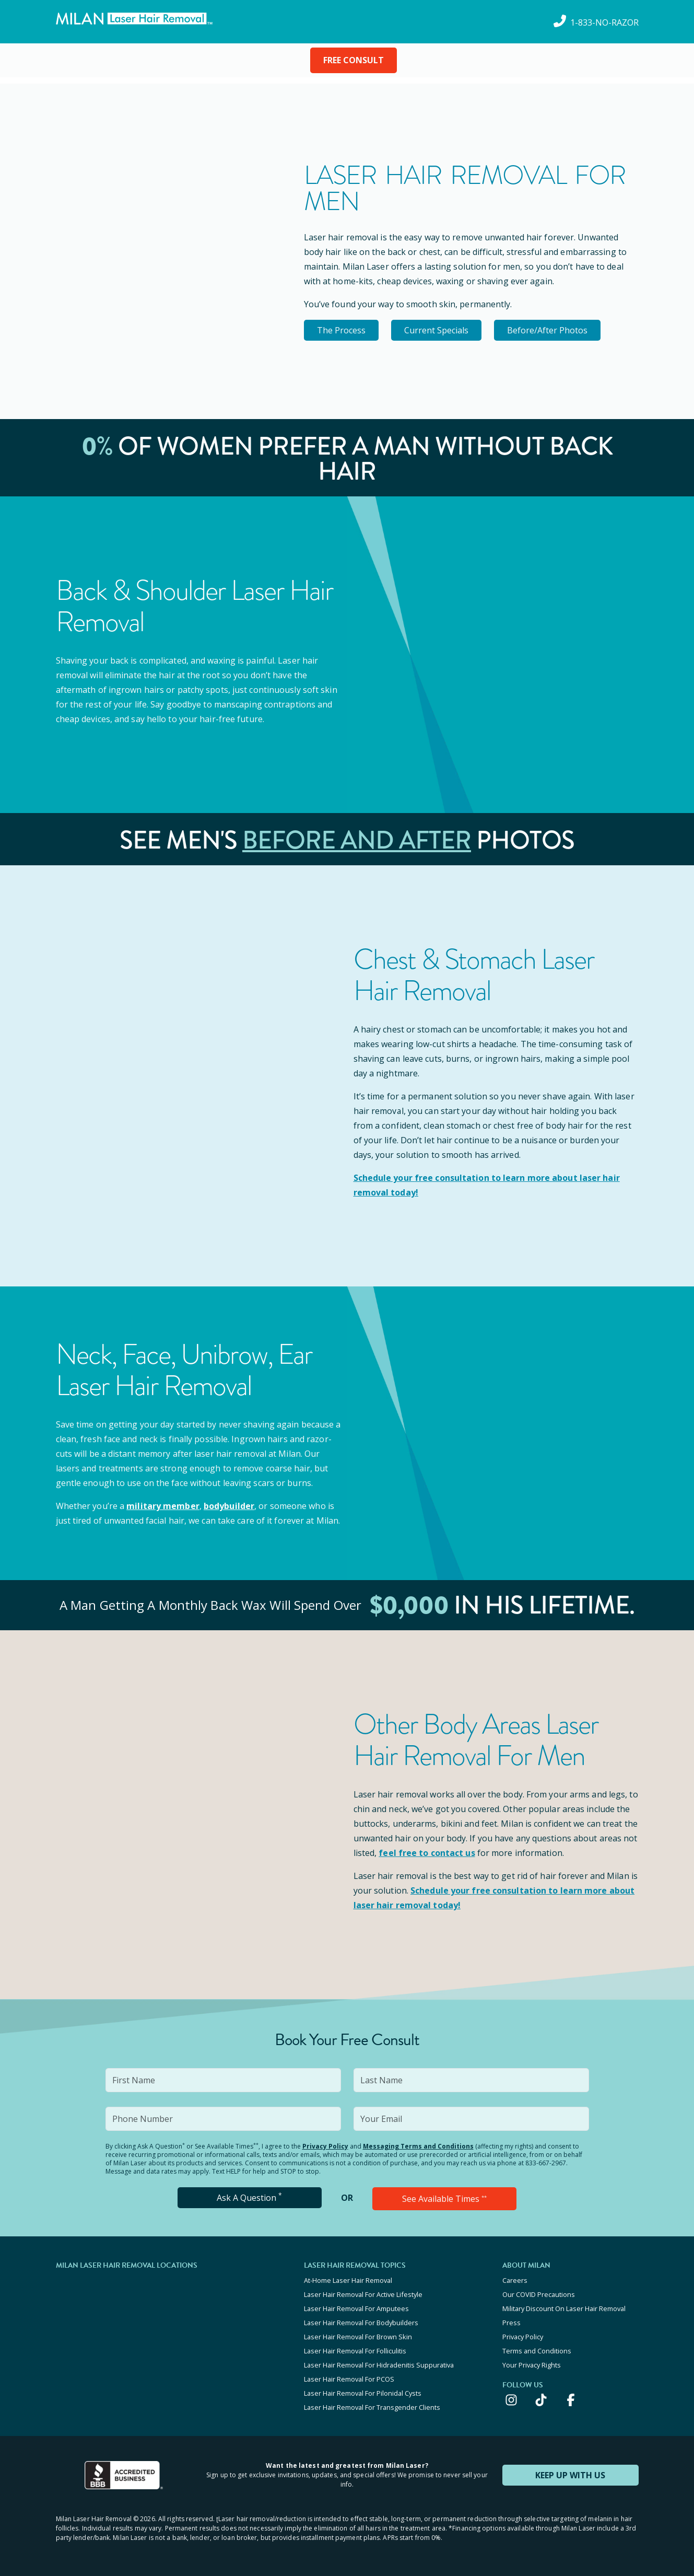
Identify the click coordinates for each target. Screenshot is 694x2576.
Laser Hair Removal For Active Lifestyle (363, 2294)
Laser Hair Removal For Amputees (356, 2308)
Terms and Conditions (536, 2350)
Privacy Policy (325, 2146)
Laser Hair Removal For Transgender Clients (372, 2407)
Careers (514, 2280)
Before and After (356, 840)
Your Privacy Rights (531, 2365)
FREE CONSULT (353, 60)
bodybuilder (229, 1506)
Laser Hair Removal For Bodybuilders (361, 2322)
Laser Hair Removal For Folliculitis (355, 2350)
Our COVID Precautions (538, 2294)
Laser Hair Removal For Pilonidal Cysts (362, 2393)
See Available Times (444, 2198)
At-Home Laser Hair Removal (348, 2280)
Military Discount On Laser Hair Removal (564, 2308)
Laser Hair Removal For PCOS (349, 2379)
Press (511, 2322)
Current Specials (436, 330)
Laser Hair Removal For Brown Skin (358, 2336)
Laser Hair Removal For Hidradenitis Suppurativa (379, 2365)
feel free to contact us (427, 1853)
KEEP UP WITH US (570, 2475)
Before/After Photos (547, 330)
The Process (341, 330)
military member (162, 1506)
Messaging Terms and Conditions (418, 2146)
